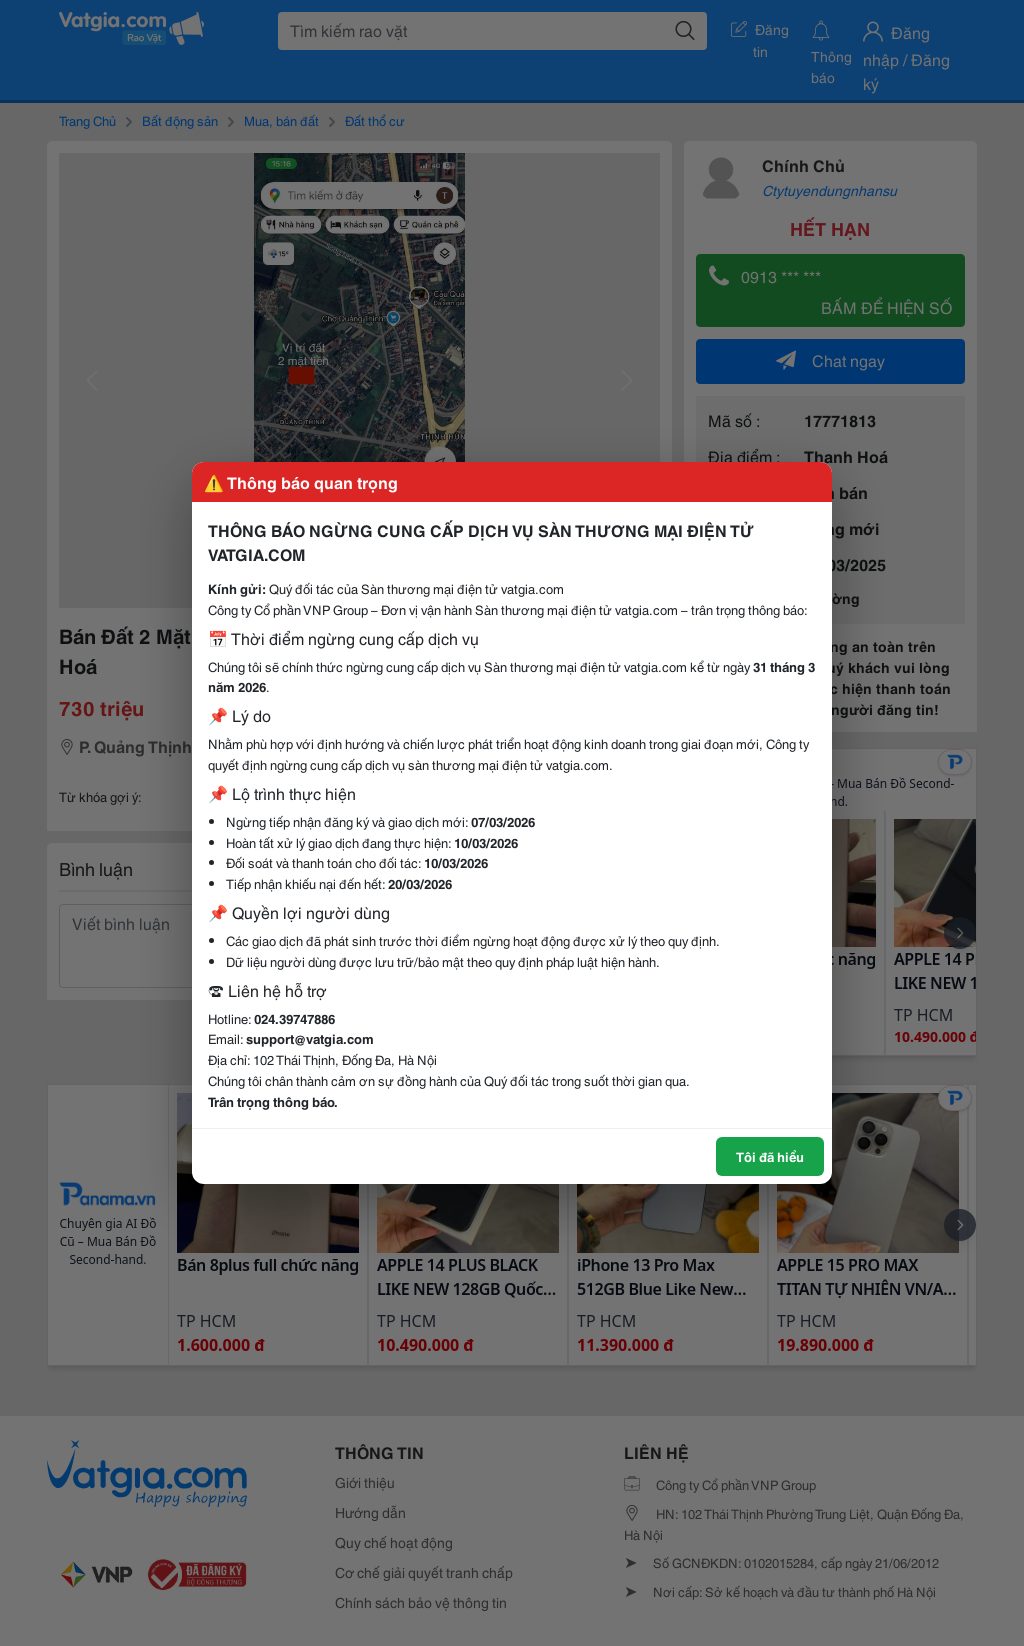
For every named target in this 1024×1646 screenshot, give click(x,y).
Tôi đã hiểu (770, 1156)
